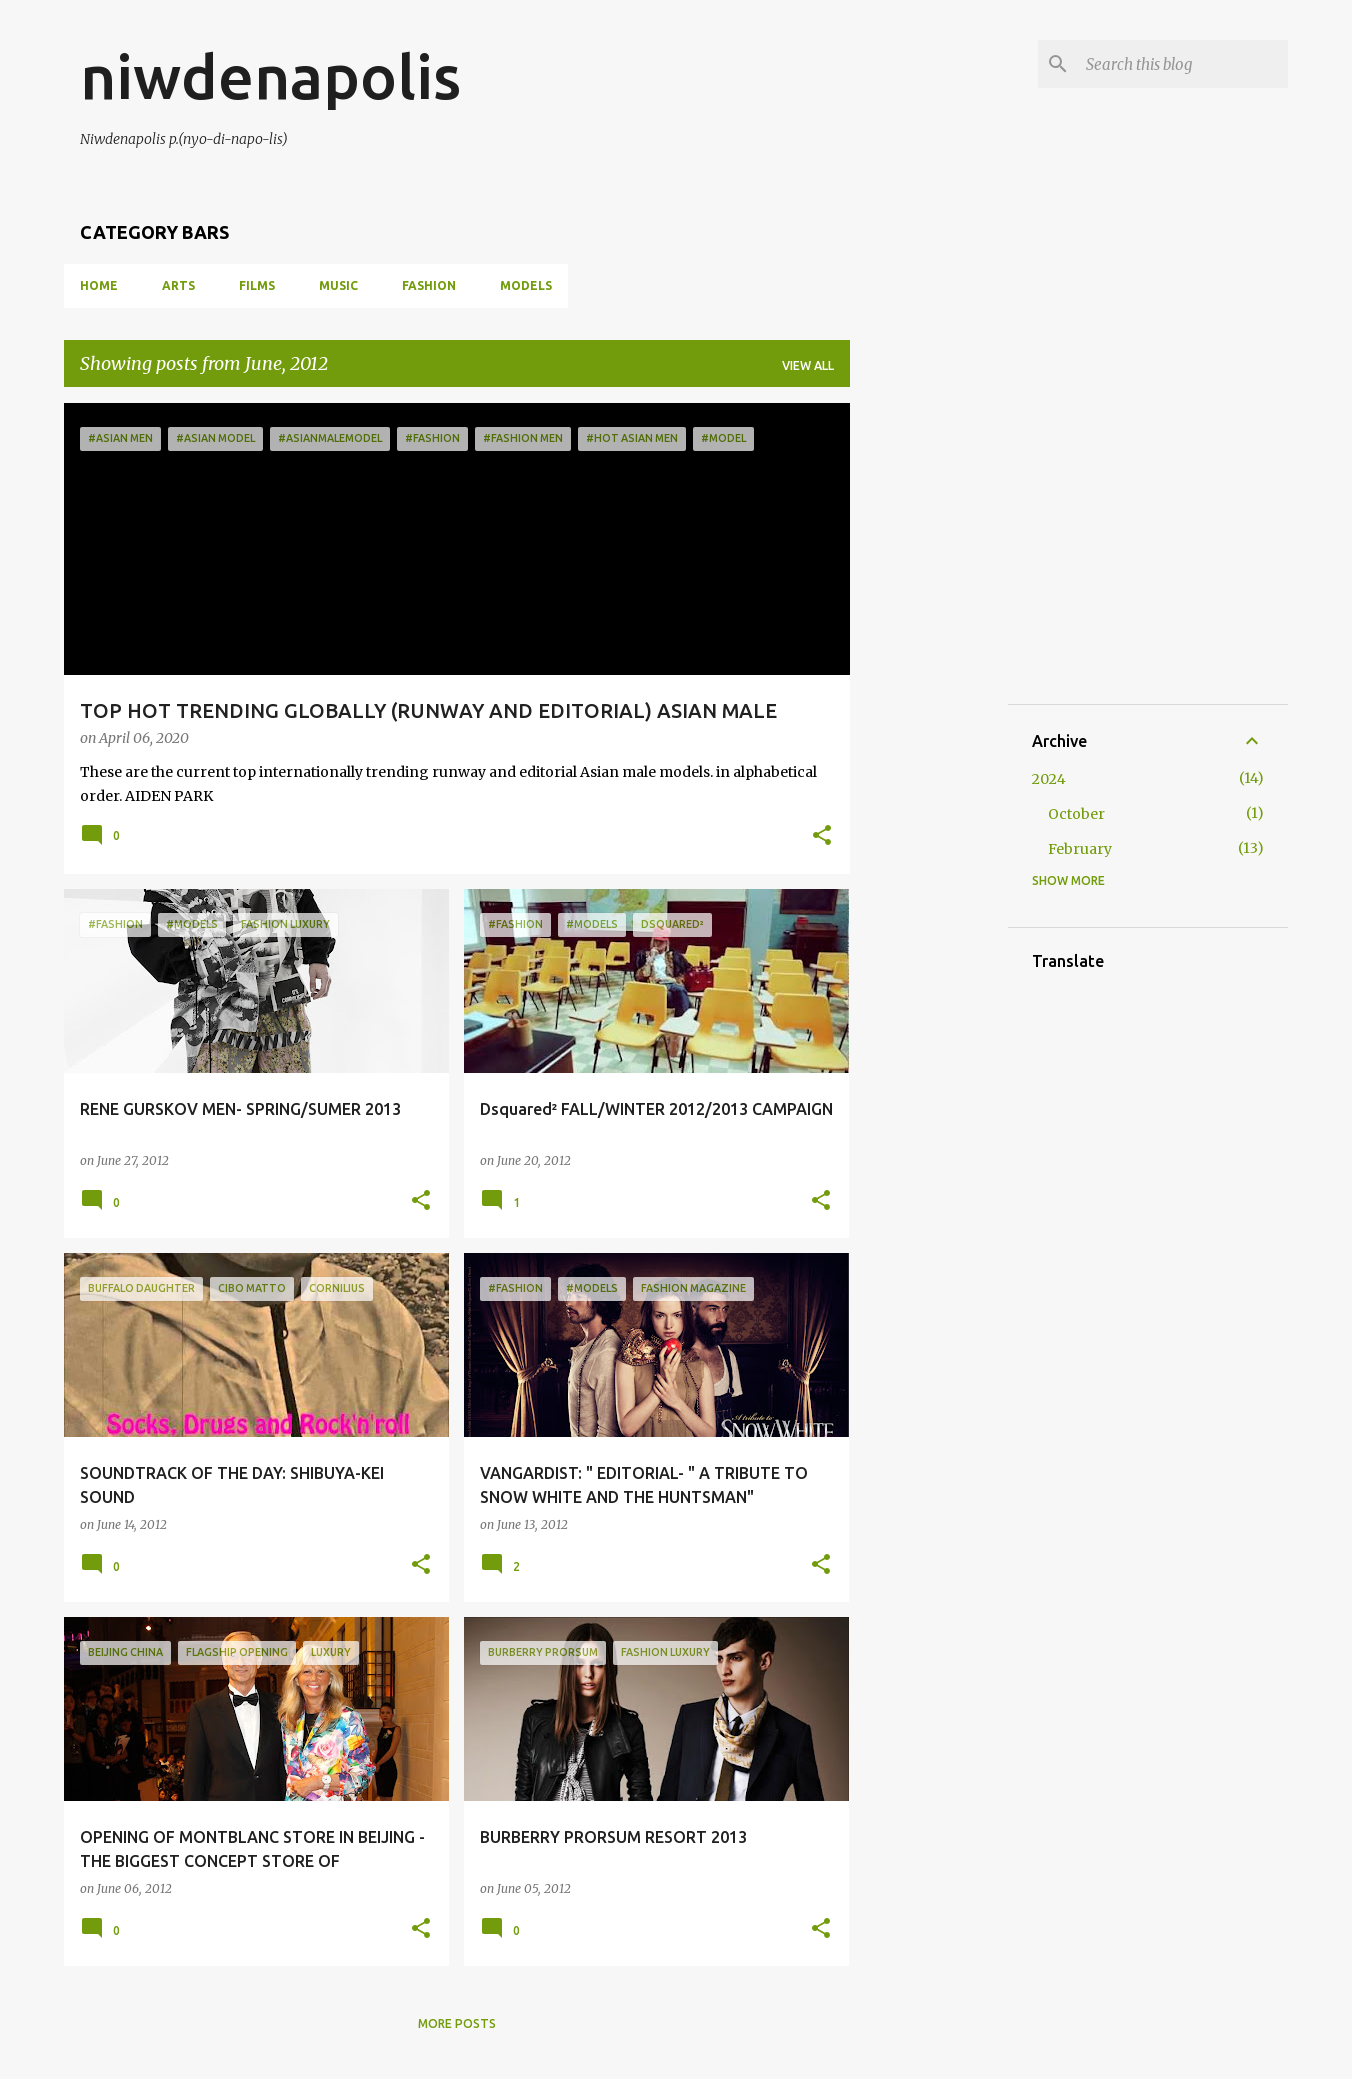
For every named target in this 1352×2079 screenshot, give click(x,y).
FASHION (429, 285)
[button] (822, 837)
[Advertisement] (1015, 528)
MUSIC (338, 285)
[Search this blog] (1183, 64)
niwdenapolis (270, 76)
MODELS (526, 285)
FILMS (257, 285)
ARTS (178, 285)
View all (808, 365)
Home (99, 285)
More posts (457, 2023)
